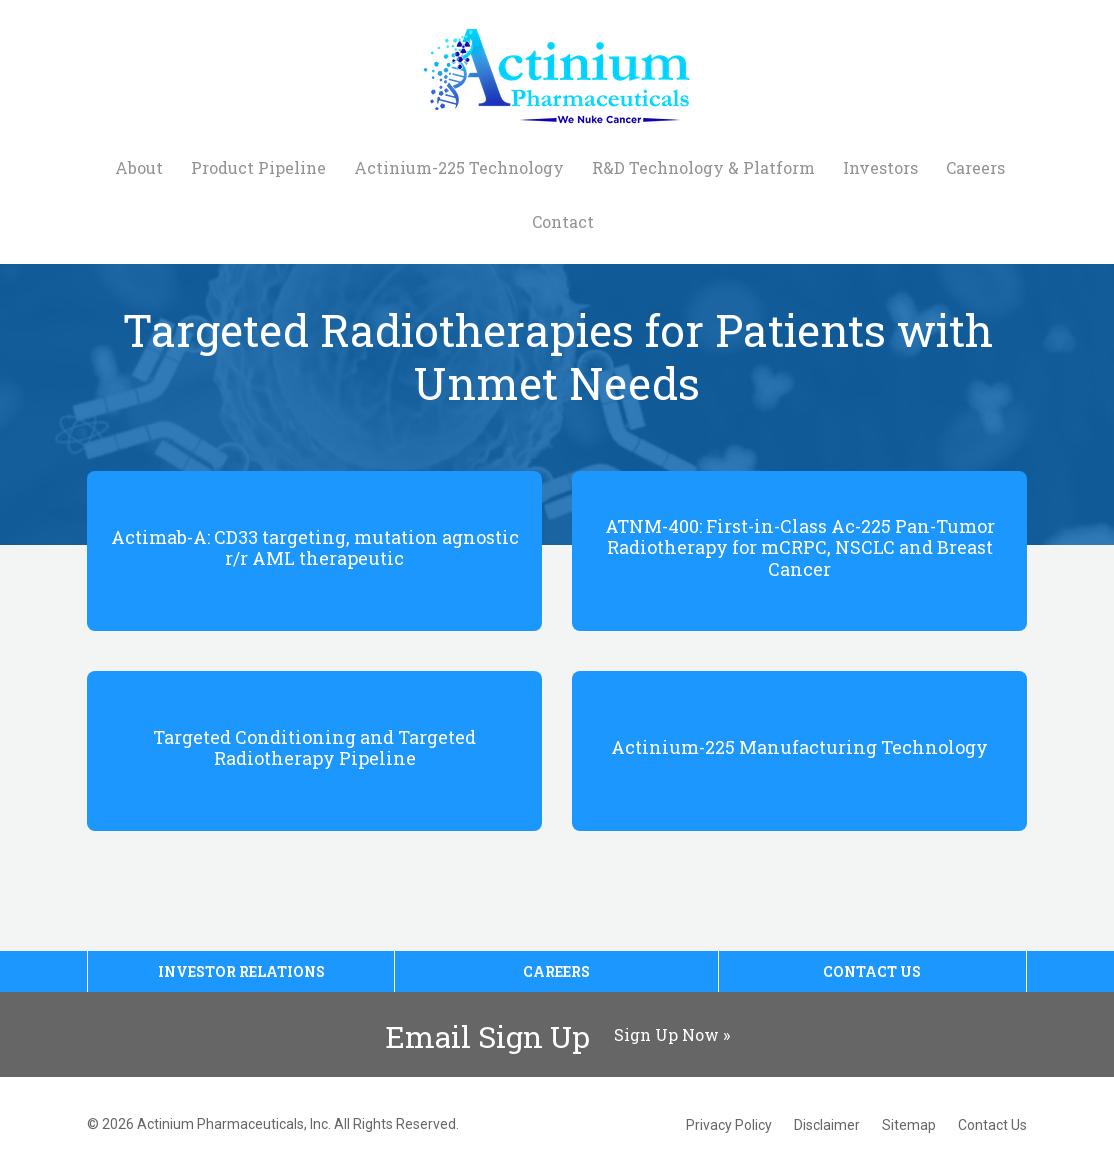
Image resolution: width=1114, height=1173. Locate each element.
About (139, 167)
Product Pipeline (258, 167)
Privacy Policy (729, 1125)
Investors (880, 167)
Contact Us (872, 971)
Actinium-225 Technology (459, 167)
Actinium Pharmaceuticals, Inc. (234, 1124)
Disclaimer (827, 1125)
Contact (563, 221)
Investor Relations (241, 971)
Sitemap (909, 1125)
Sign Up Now (666, 1034)
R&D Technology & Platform (703, 167)
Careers (975, 167)
